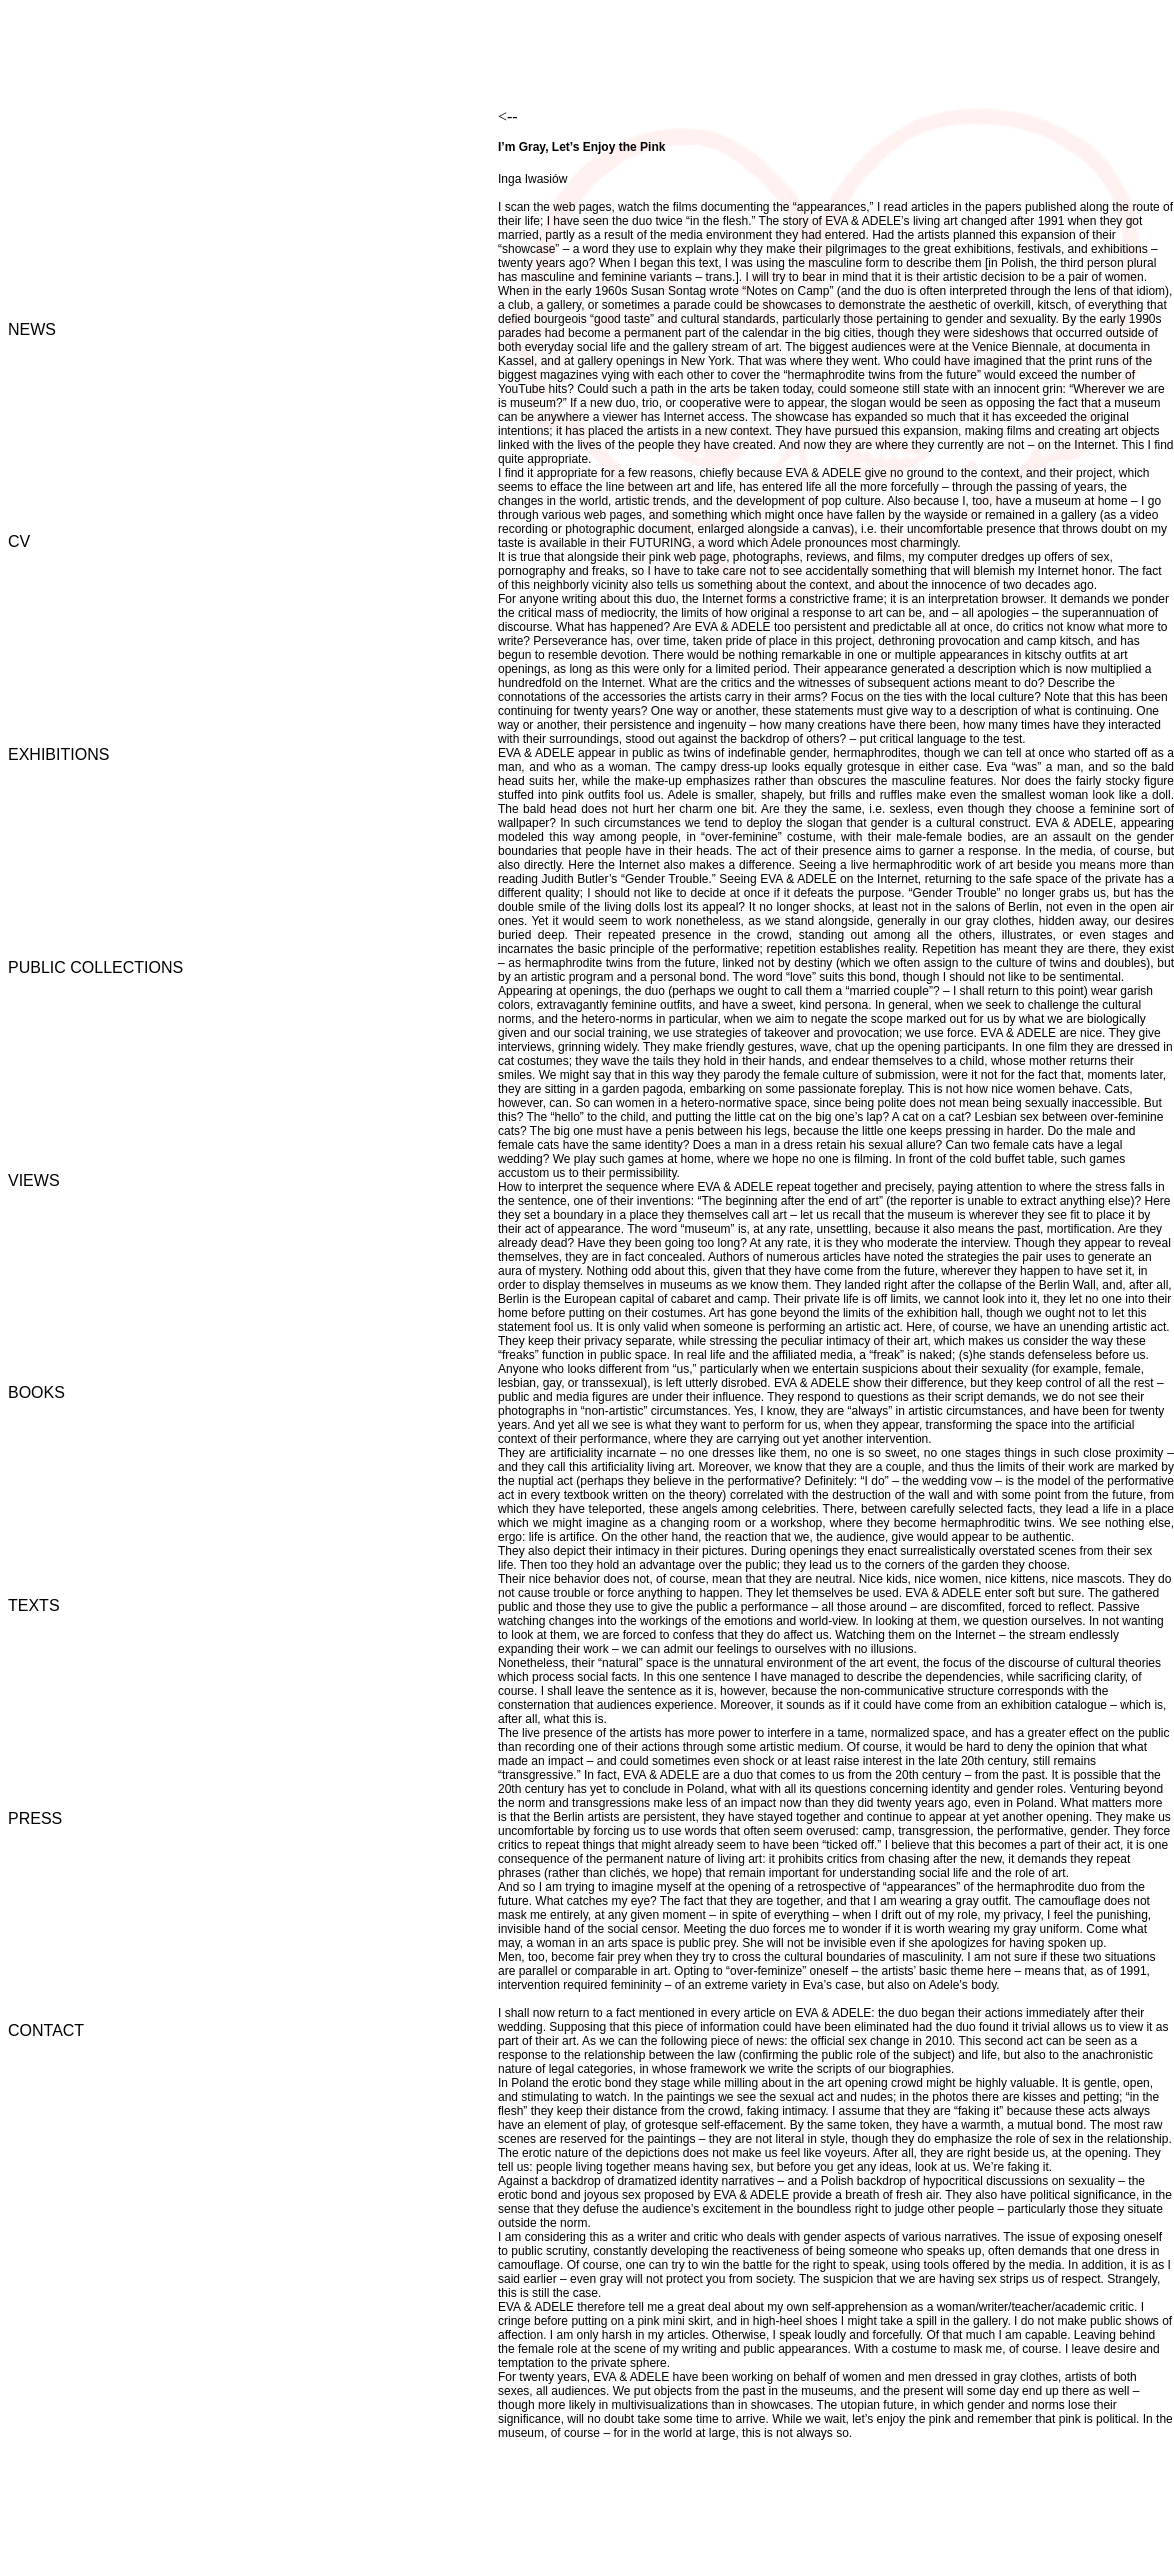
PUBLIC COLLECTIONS (95, 967)
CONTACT (46, 2030)
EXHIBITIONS (58, 754)
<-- (508, 116)
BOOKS (36, 1392)
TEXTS (34, 1605)
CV (19, 541)
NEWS (32, 329)
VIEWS (34, 1180)
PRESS (35, 1818)
